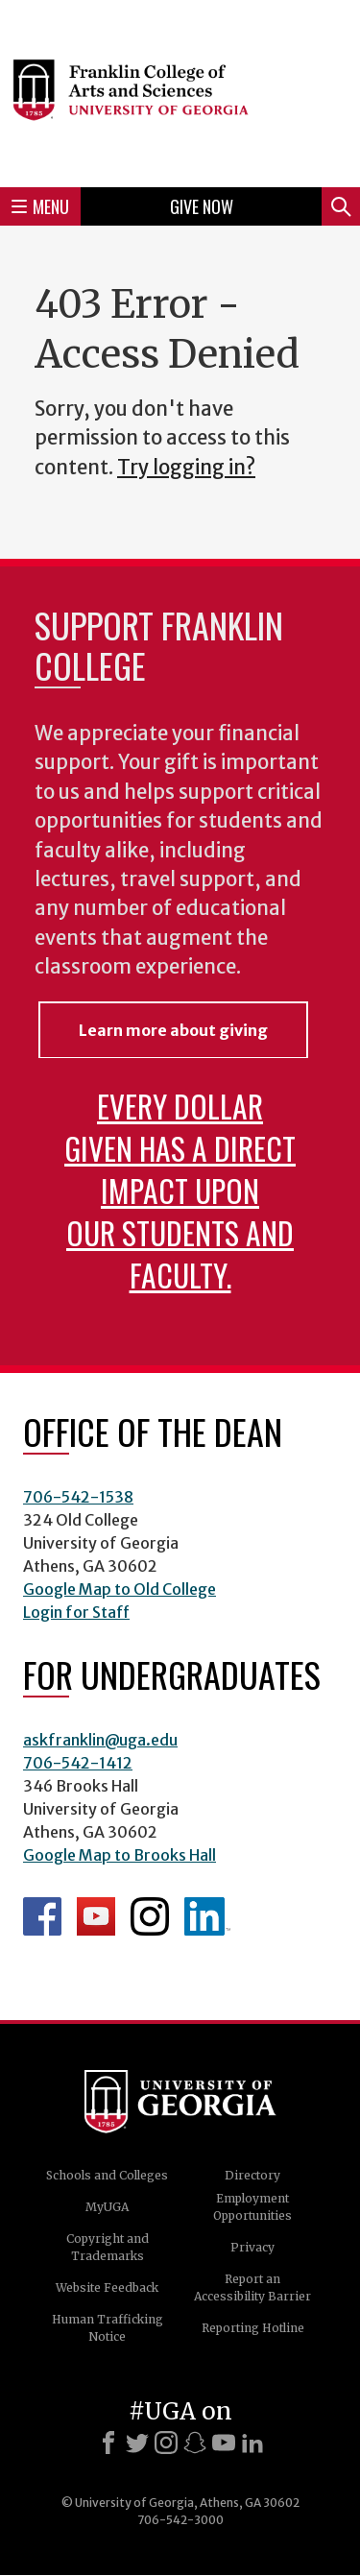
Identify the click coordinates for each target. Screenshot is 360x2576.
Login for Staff (76, 1612)
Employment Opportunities (252, 2207)
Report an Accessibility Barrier (252, 2287)
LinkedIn (207, 1916)
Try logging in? (186, 467)
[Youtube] (223, 2442)
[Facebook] (108, 2442)
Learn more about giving (173, 1030)
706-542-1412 (77, 1762)
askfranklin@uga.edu (100, 1739)
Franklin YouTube (96, 1916)
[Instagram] (166, 2442)
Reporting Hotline (253, 2328)
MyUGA (107, 2207)
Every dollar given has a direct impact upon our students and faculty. (180, 1190)
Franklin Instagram (150, 1916)
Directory (252, 2175)
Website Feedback (107, 2287)
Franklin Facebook (42, 1916)
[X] (137, 2442)
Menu (40, 206)
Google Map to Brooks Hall (119, 1855)
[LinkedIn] (252, 2442)
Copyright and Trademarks (107, 2247)
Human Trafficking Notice (107, 2328)
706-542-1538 (78, 1496)
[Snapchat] (194, 2442)
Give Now (201, 206)
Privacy (252, 2247)
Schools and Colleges (107, 2175)
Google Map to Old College (119, 1589)
